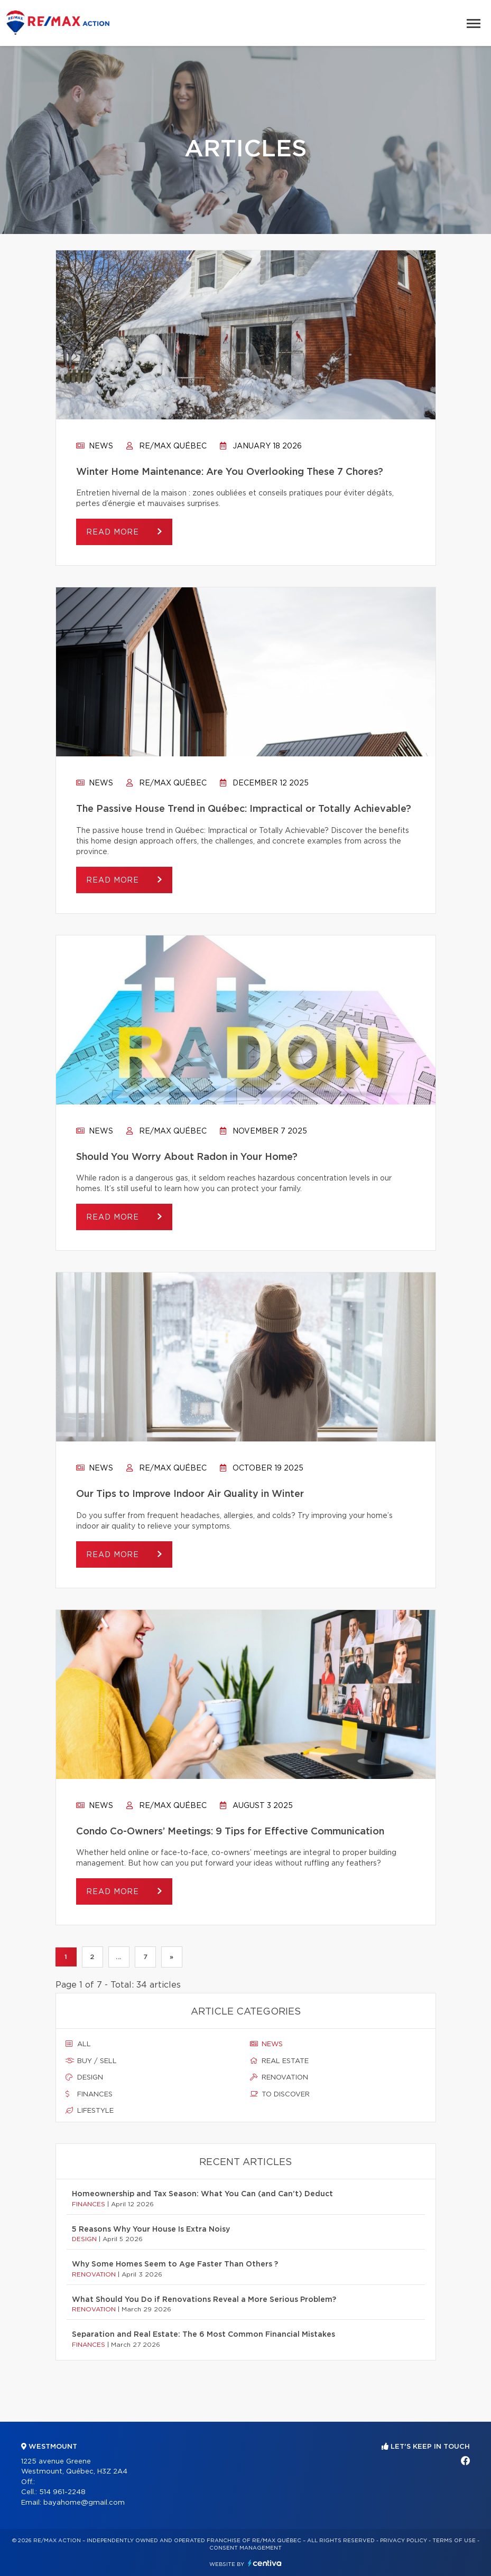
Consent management (245, 2548)
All (78, 2044)
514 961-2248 (62, 2492)
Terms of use (454, 2540)
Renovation (279, 2077)
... (119, 1957)
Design (84, 2077)
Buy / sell (91, 2061)
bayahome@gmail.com (84, 2502)
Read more (114, 532)
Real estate (279, 2061)
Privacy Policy (403, 2540)
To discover (280, 2094)
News (94, 446)
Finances (89, 2094)
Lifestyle (90, 2110)
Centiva (265, 2563)
